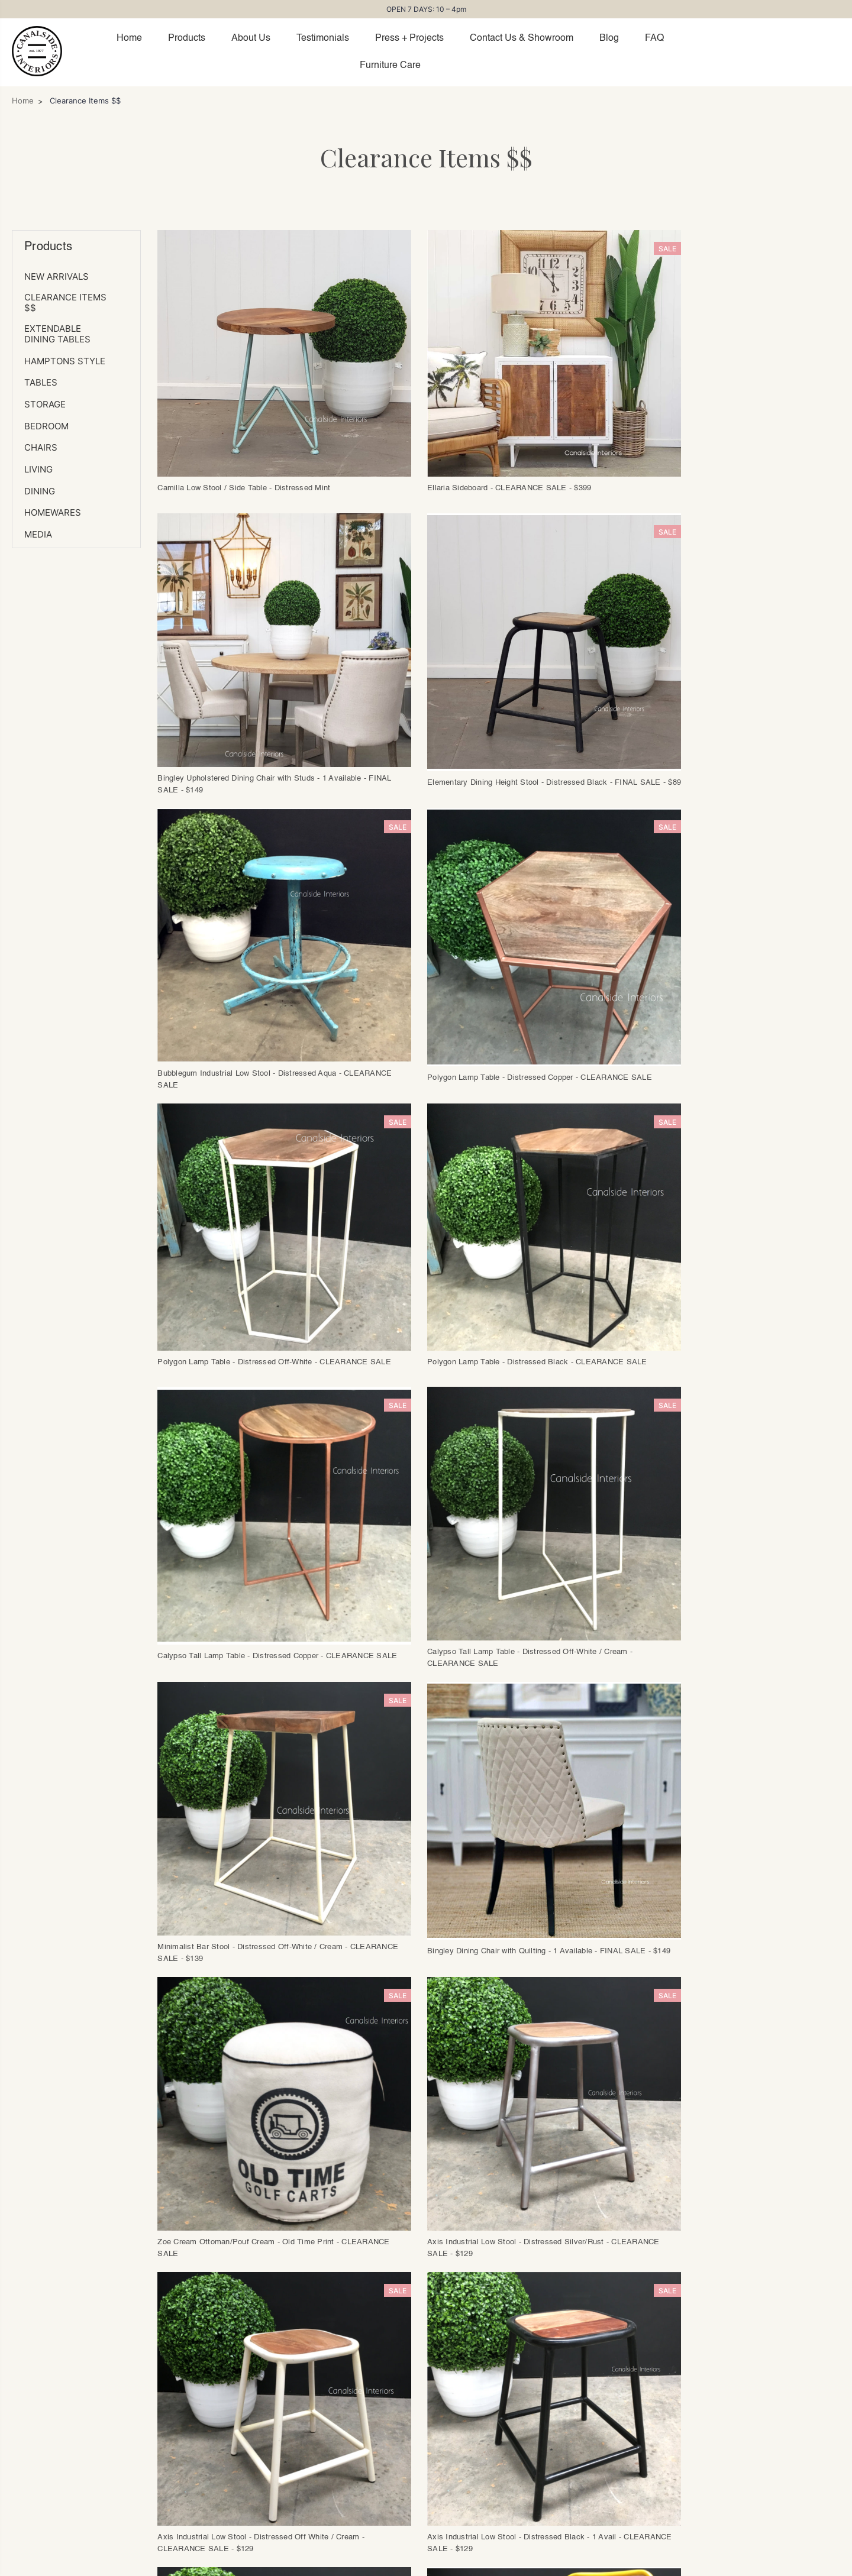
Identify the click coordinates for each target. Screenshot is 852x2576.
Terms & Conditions (381, 2462)
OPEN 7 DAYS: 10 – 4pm (426, 9)
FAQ (654, 38)
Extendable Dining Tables (57, 334)
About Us (250, 38)
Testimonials (322, 38)
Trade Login (156, 2380)
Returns (354, 2413)
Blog (609, 38)
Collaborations (163, 2446)
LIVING (38, 469)
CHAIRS (40, 447)
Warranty (357, 2429)
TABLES (40, 382)
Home (129, 38)
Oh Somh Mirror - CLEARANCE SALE (692, 2004)
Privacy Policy (577, 2563)
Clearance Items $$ (65, 302)
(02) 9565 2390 (423, 2563)
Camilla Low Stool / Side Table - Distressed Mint (245, 464)
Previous (268, 2045)
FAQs (348, 2363)
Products (186, 38)
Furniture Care (390, 65)
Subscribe (633, 2416)
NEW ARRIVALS (56, 276)
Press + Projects (409, 38)
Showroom (154, 2413)
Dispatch (357, 2396)
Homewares (52, 512)
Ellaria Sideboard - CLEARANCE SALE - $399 (474, 464)
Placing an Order (374, 2380)
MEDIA (38, 534)
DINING (39, 491)
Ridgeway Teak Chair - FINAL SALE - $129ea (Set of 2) (490, 2004)
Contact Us (155, 2396)
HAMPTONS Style (64, 361)
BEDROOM (46, 426)
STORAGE (45, 404)
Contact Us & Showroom (521, 38)
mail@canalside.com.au (502, 2563)
